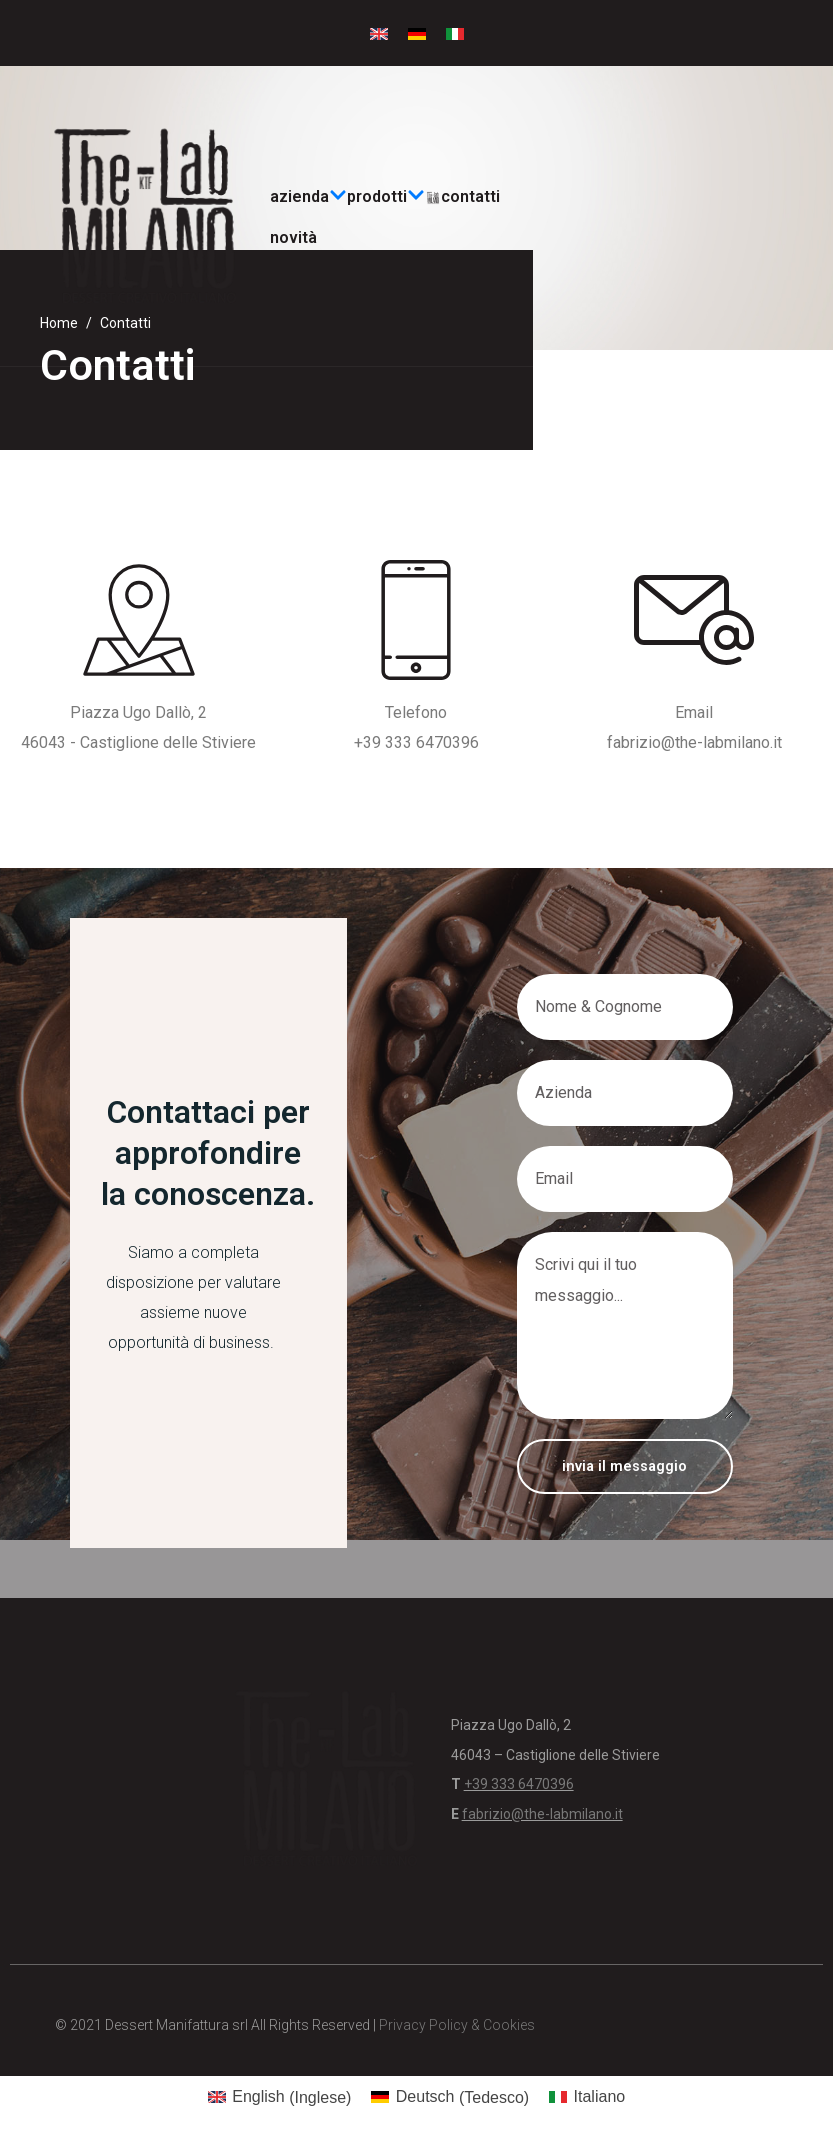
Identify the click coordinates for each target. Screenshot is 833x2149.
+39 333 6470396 (416, 742)
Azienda (308, 197)
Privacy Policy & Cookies (457, 2025)
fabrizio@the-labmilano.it (694, 742)
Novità (293, 237)
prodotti (386, 197)
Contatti (470, 196)
